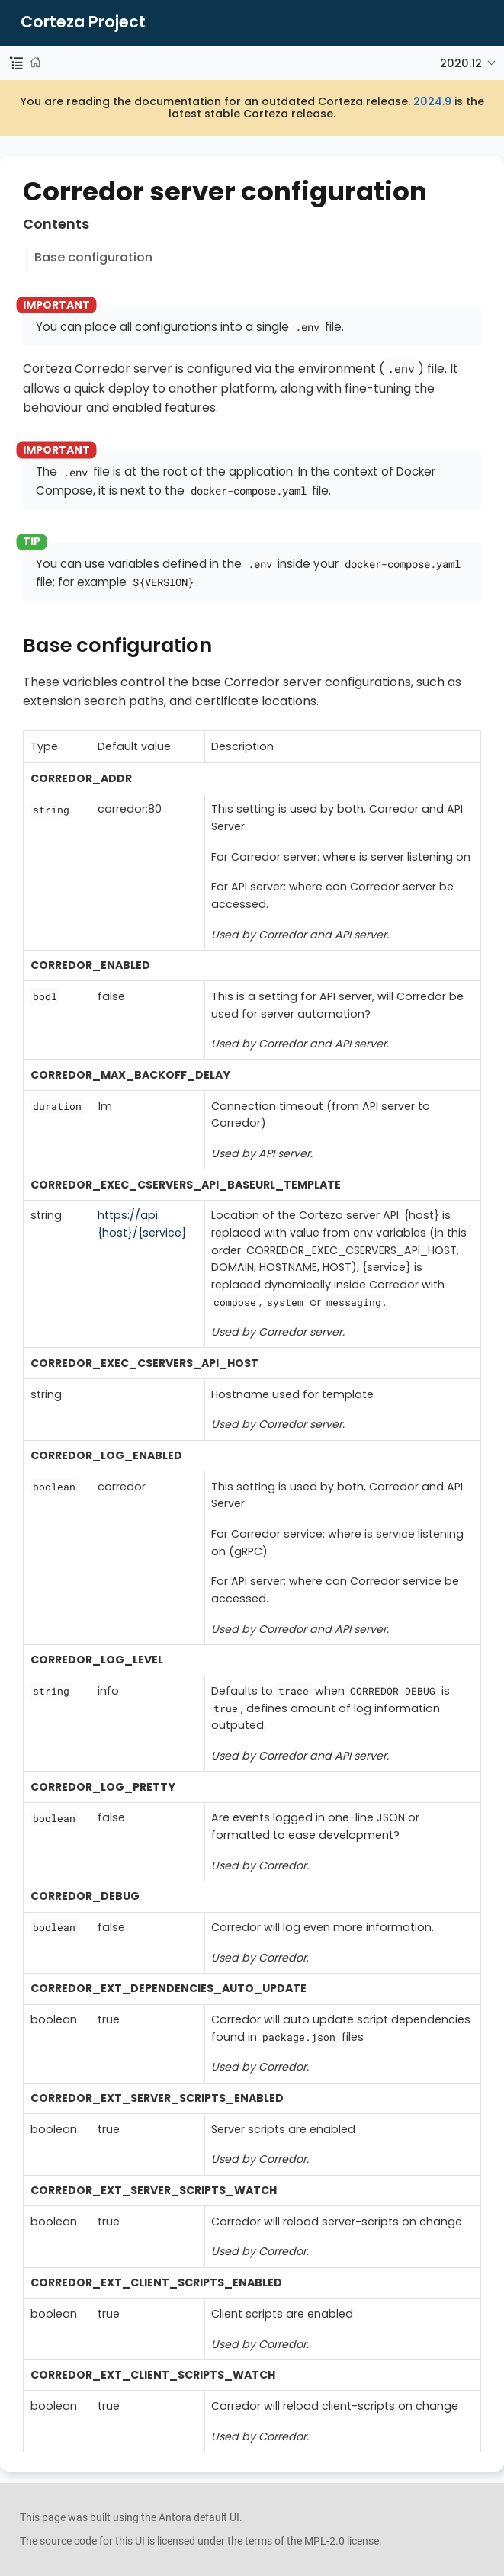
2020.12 (461, 63)
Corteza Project (83, 22)
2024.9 (432, 101)
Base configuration (93, 257)
